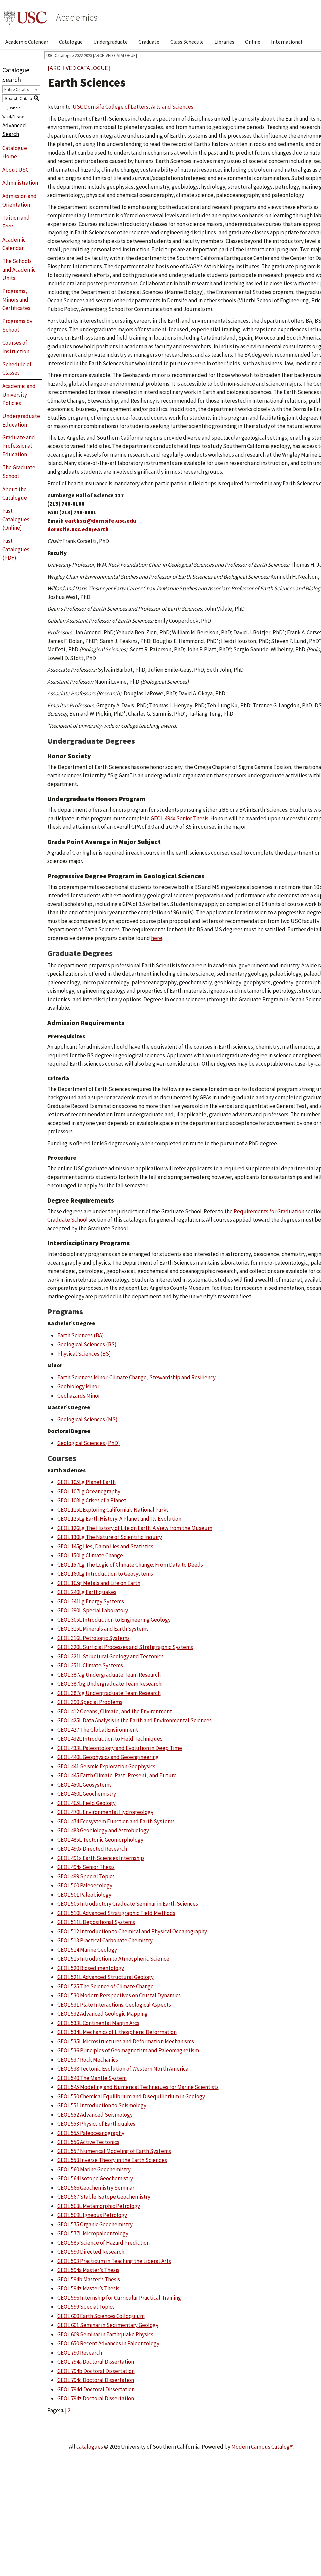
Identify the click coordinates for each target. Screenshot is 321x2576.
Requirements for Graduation (269, 1211)
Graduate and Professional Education (18, 446)
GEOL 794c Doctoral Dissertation (95, 2380)
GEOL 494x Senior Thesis (86, 1867)
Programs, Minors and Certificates (16, 299)
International (286, 41)
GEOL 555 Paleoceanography (90, 2133)
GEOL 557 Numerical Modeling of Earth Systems (114, 2151)
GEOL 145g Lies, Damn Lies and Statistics (105, 1546)
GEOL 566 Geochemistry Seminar (95, 2187)
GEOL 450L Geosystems (84, 1784)
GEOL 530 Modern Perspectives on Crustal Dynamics (119, 1995)
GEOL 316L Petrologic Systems (93, 1638)
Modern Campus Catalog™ (262, 2446)
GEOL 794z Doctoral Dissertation (95, 2398)
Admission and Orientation (19, 200)
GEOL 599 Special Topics (86, 2306)
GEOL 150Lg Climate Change (90, 1555)
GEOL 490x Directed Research (92, 1848)
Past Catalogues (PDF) (15, 549)
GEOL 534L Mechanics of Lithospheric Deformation (117, 2032)
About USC (15, 169)
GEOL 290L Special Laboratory (92, 1610)
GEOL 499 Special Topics (86, 1876)
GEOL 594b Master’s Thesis (88, 2279)
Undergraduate (110, 41)
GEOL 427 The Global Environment (97, 1729)
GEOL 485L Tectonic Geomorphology (100, 1839)
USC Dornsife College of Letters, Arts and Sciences (133, 106)
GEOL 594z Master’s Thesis (88, 2288)
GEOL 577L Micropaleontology (92, 2233)
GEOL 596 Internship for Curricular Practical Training (119, 2297)
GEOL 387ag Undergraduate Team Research (109, 1674)
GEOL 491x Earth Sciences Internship (100, 1858)
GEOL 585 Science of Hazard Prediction (103, 2242)
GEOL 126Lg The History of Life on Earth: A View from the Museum (134, 1528)
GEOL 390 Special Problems (89, 1702)
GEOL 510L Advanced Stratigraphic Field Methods (116, 1913)
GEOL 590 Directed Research (90, 2251)
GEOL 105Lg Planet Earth (86, 1482)
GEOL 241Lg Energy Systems (90, 1601)
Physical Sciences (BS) (84, 1353)
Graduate (148, 41)
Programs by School (17, 325)
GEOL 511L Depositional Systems (96, 1922)
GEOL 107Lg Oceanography (88, 1491)
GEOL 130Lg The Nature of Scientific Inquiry (109, 1537)
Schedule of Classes (17, 369)
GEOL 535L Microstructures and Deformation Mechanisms (125, 2041)
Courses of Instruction (15, 347)
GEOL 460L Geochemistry (86, 1793)
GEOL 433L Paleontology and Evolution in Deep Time (119, 1748)
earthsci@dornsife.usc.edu (100, 520)
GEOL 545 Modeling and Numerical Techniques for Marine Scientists (138, 2087)
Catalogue (71, 41)
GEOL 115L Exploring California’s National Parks (113, 1509)
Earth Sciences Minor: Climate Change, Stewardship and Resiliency (136, 1377)
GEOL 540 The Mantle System (92, 2078)
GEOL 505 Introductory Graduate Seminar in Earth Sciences (127, 1903)
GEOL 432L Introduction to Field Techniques (110, 1738)
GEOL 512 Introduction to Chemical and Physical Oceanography (132, 1931)
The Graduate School (18, 472)
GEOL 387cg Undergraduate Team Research (109, 1693)
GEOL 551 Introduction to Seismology (101, 2105)
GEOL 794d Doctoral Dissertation (96, 2389)
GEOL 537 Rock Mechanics (87, 2059)
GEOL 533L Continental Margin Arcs (98, 2023)
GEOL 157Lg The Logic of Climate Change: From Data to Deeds (130, 1564)
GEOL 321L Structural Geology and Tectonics (110, 1656)
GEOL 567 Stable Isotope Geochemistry (103, 2196)
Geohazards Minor (78, 1395)
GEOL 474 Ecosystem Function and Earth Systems (116, 1821)
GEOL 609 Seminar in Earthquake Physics (105, 2334)
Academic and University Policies (19, 394)
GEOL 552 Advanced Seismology (95, 2114)
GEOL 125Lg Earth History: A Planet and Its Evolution (119, 1518)
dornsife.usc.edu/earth (78, 529)
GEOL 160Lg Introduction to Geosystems (105, 1573)
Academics (76, 17)
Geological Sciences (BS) (87, 1344)
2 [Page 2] (69, 2410)
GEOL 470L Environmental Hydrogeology (105, 1812)
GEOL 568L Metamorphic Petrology (98, 2206)
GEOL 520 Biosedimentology (90, 1968)
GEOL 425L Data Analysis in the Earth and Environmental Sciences (134, 1720)
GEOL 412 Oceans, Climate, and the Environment (114, 1711)
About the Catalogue (14, 494)
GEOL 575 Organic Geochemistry (95, 2224)
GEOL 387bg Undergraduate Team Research (109, 1683)
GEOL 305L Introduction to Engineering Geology (114, 1619)
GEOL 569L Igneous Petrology (92, 2215)
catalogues (89, 2446)
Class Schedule (187, 41)
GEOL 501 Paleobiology (84, 1894)
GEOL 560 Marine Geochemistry (94, 2169)
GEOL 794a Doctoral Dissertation (95, 2361)
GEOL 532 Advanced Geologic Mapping (102, 2013)
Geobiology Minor (78, 1386)
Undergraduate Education (21, 420)
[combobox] (21, 89)
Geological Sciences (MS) (87, 1419)
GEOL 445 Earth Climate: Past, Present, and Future (117, 1775)
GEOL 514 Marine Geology (87, 1949)
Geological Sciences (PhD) (88, 1443)
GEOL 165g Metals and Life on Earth (98, 1583)
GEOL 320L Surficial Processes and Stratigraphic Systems (125, 1647)
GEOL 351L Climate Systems (90, 1665)
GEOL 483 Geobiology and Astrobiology (103, 1830)
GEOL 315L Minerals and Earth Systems (103, 1628)
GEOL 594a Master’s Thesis (88, 2270)
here (156, 938)
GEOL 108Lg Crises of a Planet (91, 1500)
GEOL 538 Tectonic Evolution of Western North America (122, 2068)
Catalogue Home (14, 152)
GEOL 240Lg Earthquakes (86, 1592)
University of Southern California (25, 17)
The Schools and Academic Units (19, 269)
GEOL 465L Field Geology (86, 1803)
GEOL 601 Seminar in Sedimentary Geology (107, 2325)
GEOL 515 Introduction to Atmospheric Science (113, 1958)
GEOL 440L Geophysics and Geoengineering (108, 1757)
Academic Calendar (26, 41)
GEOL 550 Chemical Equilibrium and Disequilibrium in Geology (131, 2096)
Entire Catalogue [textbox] (19, 89)
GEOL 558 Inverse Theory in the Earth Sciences (112, 2160)
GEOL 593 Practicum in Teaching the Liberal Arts (114, 2261)
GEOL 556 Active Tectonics (88, 2142)
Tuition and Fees (16, 222)
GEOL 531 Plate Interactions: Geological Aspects (114, 2004)
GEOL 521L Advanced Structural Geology (105, 1977)
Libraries (224, 41)
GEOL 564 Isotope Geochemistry (95, 2178)
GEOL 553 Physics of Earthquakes (96, 2123)
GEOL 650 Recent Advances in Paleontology (108, 2343)
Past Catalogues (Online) (15, 519)
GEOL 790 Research (79, 2352)
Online (252, 41)
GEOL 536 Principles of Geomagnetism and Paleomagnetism (128, 2050)
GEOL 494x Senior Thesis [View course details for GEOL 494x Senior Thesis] (179, 818)
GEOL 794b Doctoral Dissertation (96, 2371)
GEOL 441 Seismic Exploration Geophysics (106, 1766)
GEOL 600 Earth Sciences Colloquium (101, 2316)
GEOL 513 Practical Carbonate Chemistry (105, 1940)
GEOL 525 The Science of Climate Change (105, 1986)
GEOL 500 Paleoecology (84, 1885)
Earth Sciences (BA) (80, 1335)
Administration (20, 182)
